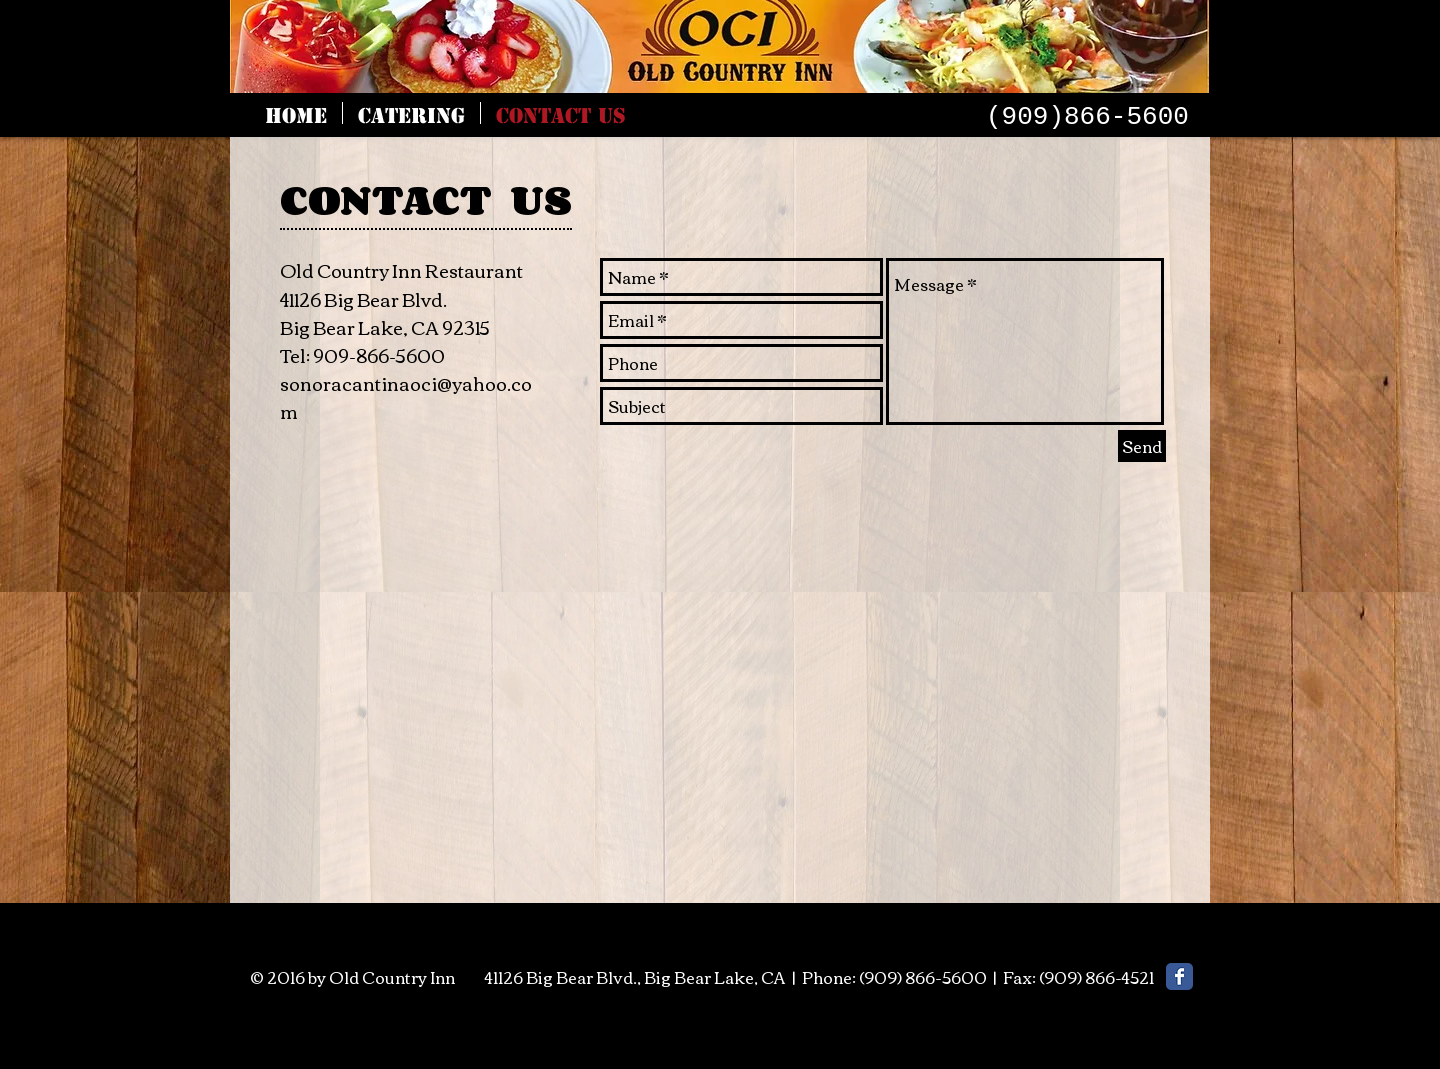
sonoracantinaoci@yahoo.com (406, 397)
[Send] (1142, 446)
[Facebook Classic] (1179, 976)
